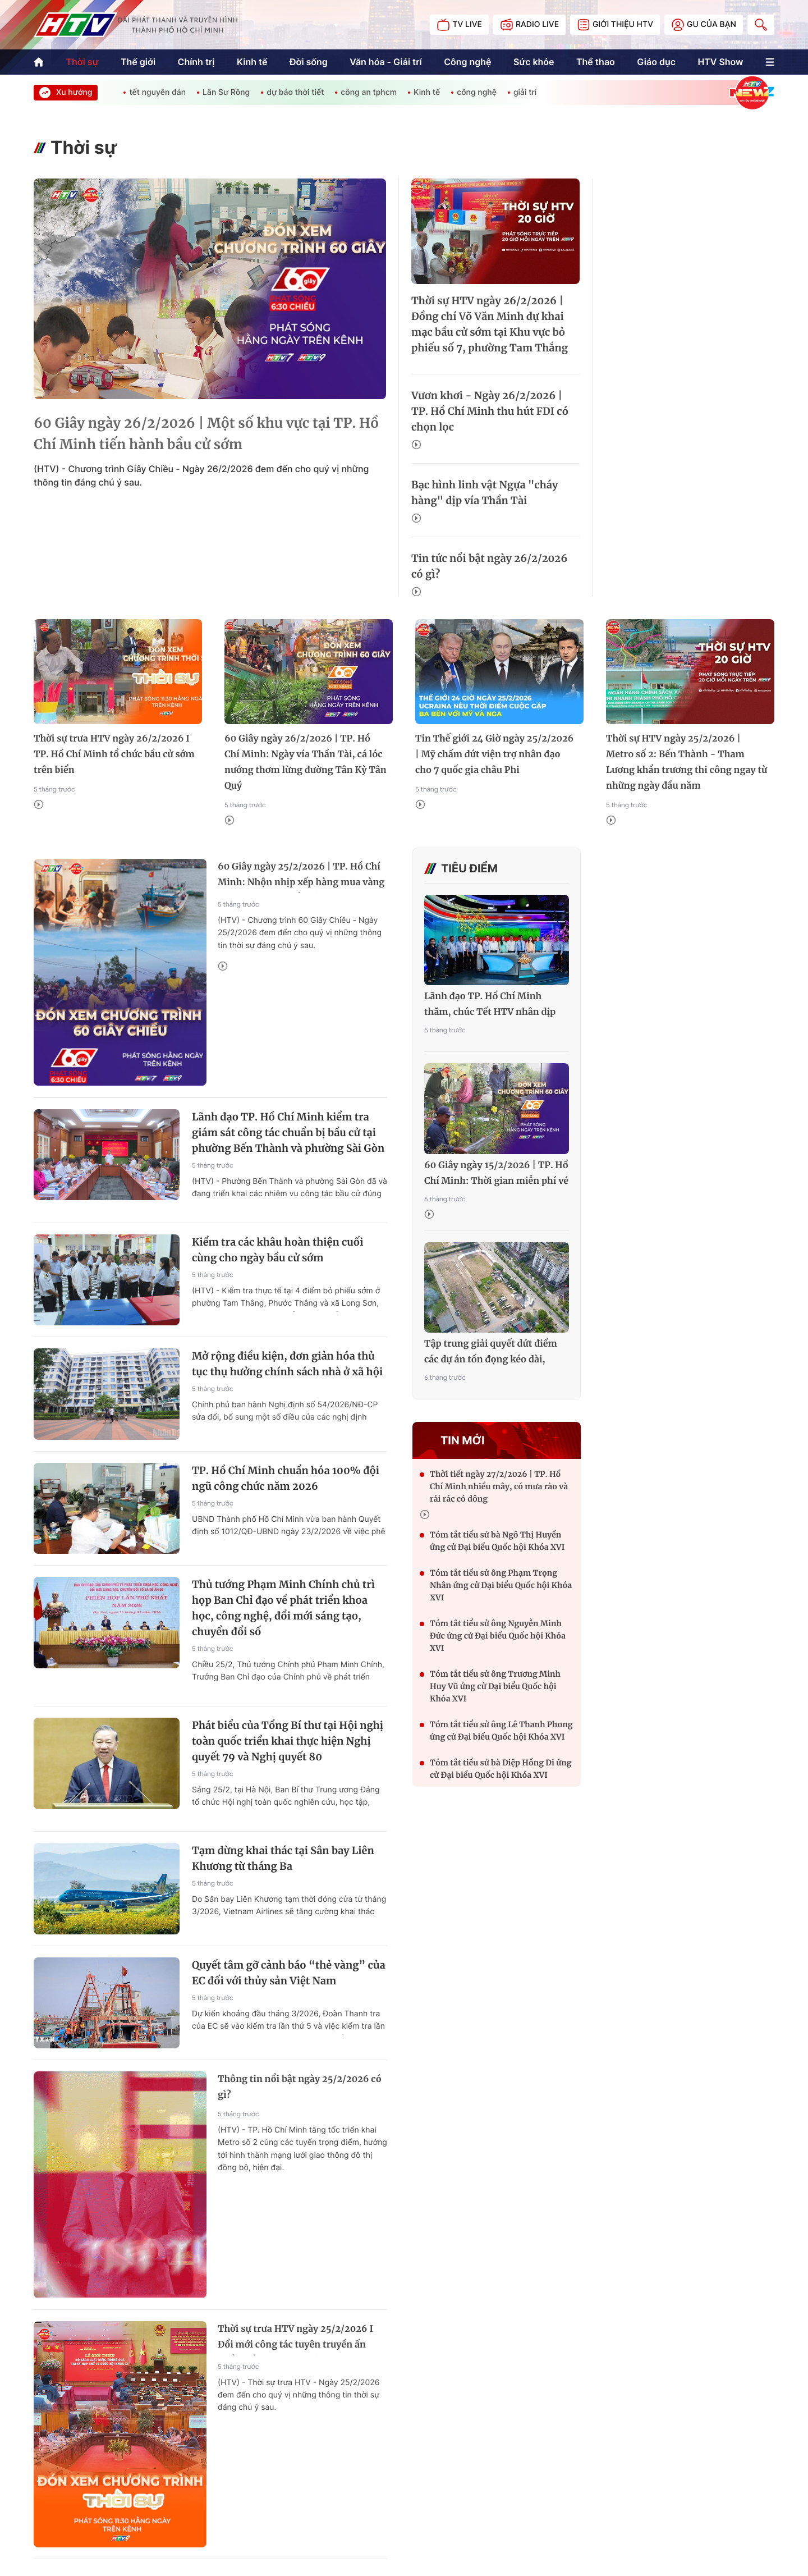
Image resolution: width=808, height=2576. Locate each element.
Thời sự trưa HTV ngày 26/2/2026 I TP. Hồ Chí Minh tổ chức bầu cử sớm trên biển (114, 754)
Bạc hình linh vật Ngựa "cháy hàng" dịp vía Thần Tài (484, 492)
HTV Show (720, 61)
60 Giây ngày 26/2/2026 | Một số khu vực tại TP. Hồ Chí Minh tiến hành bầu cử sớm (206, 433)
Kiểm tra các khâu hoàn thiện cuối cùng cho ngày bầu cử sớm (277, 1250)
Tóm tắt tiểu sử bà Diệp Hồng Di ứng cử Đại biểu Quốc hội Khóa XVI (500, 1769)
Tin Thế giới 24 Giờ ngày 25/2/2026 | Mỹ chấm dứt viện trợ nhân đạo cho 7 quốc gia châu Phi (494, 754)
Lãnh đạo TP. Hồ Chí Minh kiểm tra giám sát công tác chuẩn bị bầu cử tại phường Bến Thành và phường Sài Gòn (288, 1132)
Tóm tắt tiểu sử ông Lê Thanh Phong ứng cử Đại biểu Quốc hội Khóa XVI (501, 1730)
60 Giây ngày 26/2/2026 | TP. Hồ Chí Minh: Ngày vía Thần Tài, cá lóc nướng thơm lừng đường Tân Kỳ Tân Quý (305, 762)
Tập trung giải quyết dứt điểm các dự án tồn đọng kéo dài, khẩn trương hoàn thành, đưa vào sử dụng (490, 1352)
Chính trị (195, 61)
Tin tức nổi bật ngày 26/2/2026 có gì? (489, 566)
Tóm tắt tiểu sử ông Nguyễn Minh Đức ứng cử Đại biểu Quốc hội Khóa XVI (498, 1635)
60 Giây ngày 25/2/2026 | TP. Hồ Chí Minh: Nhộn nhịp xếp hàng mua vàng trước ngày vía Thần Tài (301, 877)
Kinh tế (252, 61)
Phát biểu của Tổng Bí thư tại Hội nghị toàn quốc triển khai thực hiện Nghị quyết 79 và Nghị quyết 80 (287, 1741)
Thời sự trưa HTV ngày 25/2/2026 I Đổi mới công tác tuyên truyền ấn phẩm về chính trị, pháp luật (295, 2339)
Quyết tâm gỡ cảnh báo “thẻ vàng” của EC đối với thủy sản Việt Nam (288, 1973)
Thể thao (595, 61)
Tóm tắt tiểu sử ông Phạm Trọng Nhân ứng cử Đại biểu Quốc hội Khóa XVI (501, 1585)
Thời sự (82, 61)
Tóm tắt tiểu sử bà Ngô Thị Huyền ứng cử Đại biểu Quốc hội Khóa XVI (497, 1541)
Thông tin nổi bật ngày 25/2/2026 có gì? (300, 2087)
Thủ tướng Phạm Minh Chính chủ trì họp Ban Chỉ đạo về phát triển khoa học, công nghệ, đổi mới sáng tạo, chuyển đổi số (283, 1608)
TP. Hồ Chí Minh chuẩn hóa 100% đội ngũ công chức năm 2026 (285, 1478)
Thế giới (138, 61)
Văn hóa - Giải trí (385, 61)
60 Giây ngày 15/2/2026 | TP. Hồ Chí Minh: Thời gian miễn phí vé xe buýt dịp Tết (496, 1174)
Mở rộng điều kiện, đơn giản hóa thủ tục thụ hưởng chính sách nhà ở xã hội (287, 1363)
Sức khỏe (533, 61)
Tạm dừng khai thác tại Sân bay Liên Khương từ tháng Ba (283, 1858)
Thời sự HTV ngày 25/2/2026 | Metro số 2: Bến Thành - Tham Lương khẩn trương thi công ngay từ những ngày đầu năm (686, 762)
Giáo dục (656, 61)
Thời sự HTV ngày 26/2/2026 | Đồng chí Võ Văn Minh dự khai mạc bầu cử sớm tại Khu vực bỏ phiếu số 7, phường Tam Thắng (489, 324)
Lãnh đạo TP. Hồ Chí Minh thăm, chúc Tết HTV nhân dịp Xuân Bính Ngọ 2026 (490, 1005)
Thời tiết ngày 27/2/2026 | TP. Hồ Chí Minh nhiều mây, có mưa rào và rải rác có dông (499, 1486)
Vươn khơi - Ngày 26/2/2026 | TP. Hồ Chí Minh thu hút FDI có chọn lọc (489, 411)
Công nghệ (467, 61)
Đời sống (309, 61)
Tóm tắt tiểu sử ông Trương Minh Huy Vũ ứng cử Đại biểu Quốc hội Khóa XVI (495, 1686)
